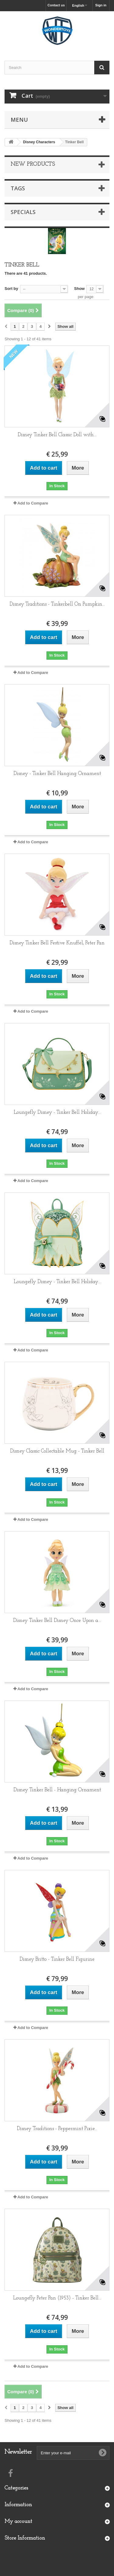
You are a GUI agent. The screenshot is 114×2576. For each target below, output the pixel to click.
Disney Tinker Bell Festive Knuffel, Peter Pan (57, 943)
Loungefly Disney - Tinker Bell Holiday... (57, 1112)
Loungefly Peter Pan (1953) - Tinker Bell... (57, 2298)
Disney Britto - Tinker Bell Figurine (57, 1959)
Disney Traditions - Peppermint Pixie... (57, 2128)
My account (18, 2521)
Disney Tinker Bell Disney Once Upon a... (57, 1620)
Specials (23, 212)
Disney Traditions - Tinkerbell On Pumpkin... (57, 604)
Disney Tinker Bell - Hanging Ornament (57, 1790)
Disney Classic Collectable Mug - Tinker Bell (57, 1451)
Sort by (11, 288)
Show (79, 288)
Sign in (100, 5)
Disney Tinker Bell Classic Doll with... (57, 434)
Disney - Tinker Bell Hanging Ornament (57, 773)
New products (33, 164)
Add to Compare (32, 503)
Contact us (56, 5)
